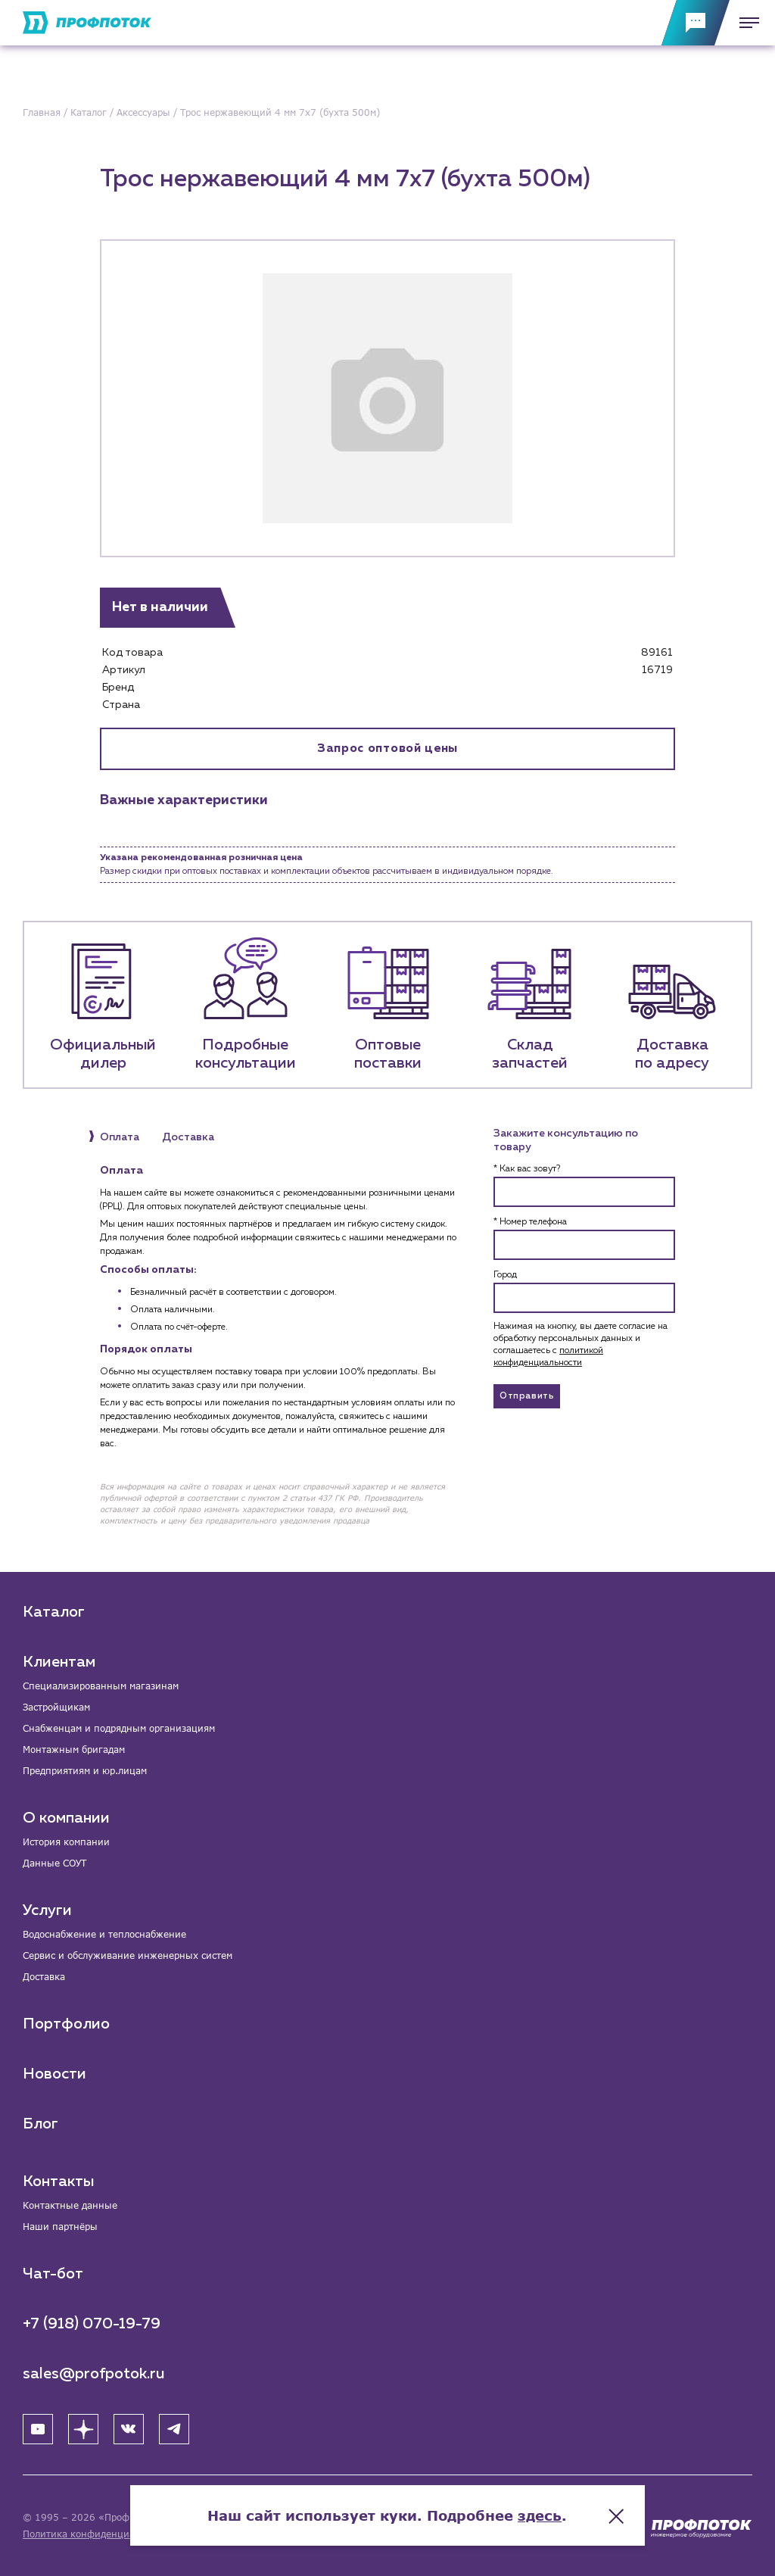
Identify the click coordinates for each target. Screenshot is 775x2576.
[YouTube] (38, 2429)
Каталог (54, 1612)
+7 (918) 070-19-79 (91, 2323)
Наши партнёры (60, 2226)
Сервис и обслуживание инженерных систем (127, 1955)
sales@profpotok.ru (94, 2373)
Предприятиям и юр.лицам (85, 1770)
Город (505, 1275)
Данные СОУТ (54, 1863)
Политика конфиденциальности (97, 2534)
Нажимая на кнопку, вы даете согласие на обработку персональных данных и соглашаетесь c (580, 1345)
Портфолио (66, 2024)
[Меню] (744, 22)
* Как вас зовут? (526, 1169)
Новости (54, 2074)
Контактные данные (70, 2205)
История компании (66, 1842)
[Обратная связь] (695, 22)
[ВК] (129, 2429)
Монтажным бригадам (74, 1749)
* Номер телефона (530, 1222)
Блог (40, 2124)
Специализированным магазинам (101, 1686)
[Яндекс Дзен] (83, 2429)
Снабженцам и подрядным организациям (119, 1728)
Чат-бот (53, 2273)
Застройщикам (56, 1707)
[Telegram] (174, 2429)
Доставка (44, 1976)
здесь (540, 2515)
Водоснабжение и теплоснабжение (104, 1934)
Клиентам (59, 1662)
